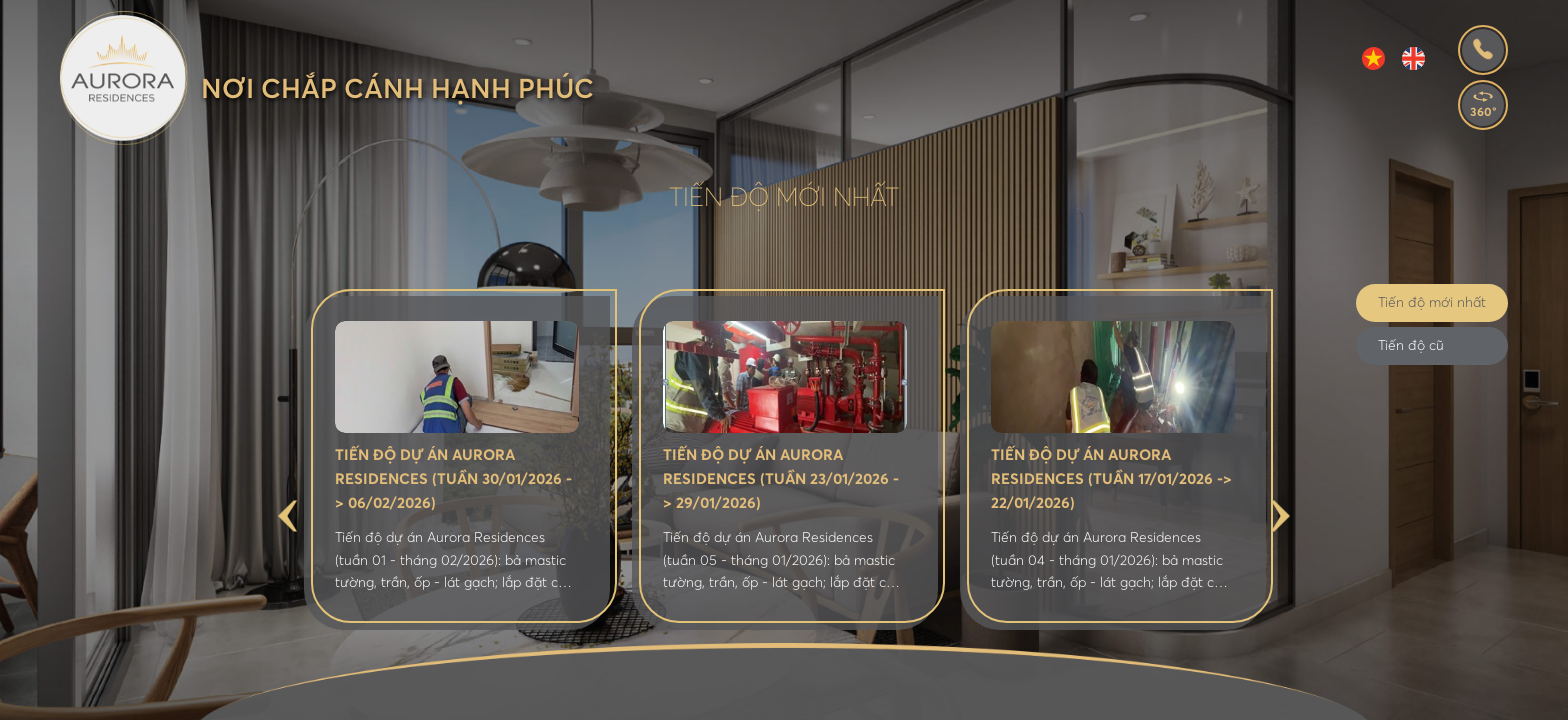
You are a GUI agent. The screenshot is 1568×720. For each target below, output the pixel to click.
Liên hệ (1218, 694)
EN (1413, 58)
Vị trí (568, 694)
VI (1373, 58)
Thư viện (1034, 694)
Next (1280, 515)
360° (1483, 113)
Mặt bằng (658, 694)
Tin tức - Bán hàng (895, 694)
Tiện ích (758, 694)
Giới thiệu (477, 694)
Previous (287, 515)
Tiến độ (1129, 694)
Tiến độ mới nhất (1432, 303)
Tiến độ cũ (1411, 346)
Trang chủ (364, 694)
